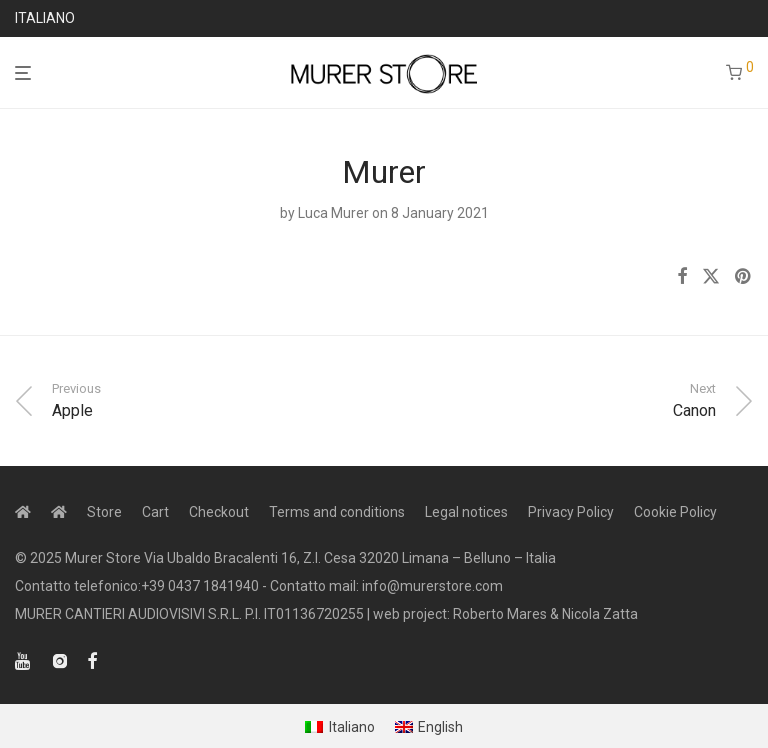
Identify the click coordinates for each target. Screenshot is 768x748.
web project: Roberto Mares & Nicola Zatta (505, 614)
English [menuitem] (440, 727)
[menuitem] (340, 727)
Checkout (219, 512)
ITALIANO (45, 18)
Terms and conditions (337, 512)
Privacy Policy (571, 512)
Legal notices (466, 512)
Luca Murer (333, 213)
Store (104, 512)
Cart (155, 512)
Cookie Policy (675, 512)
